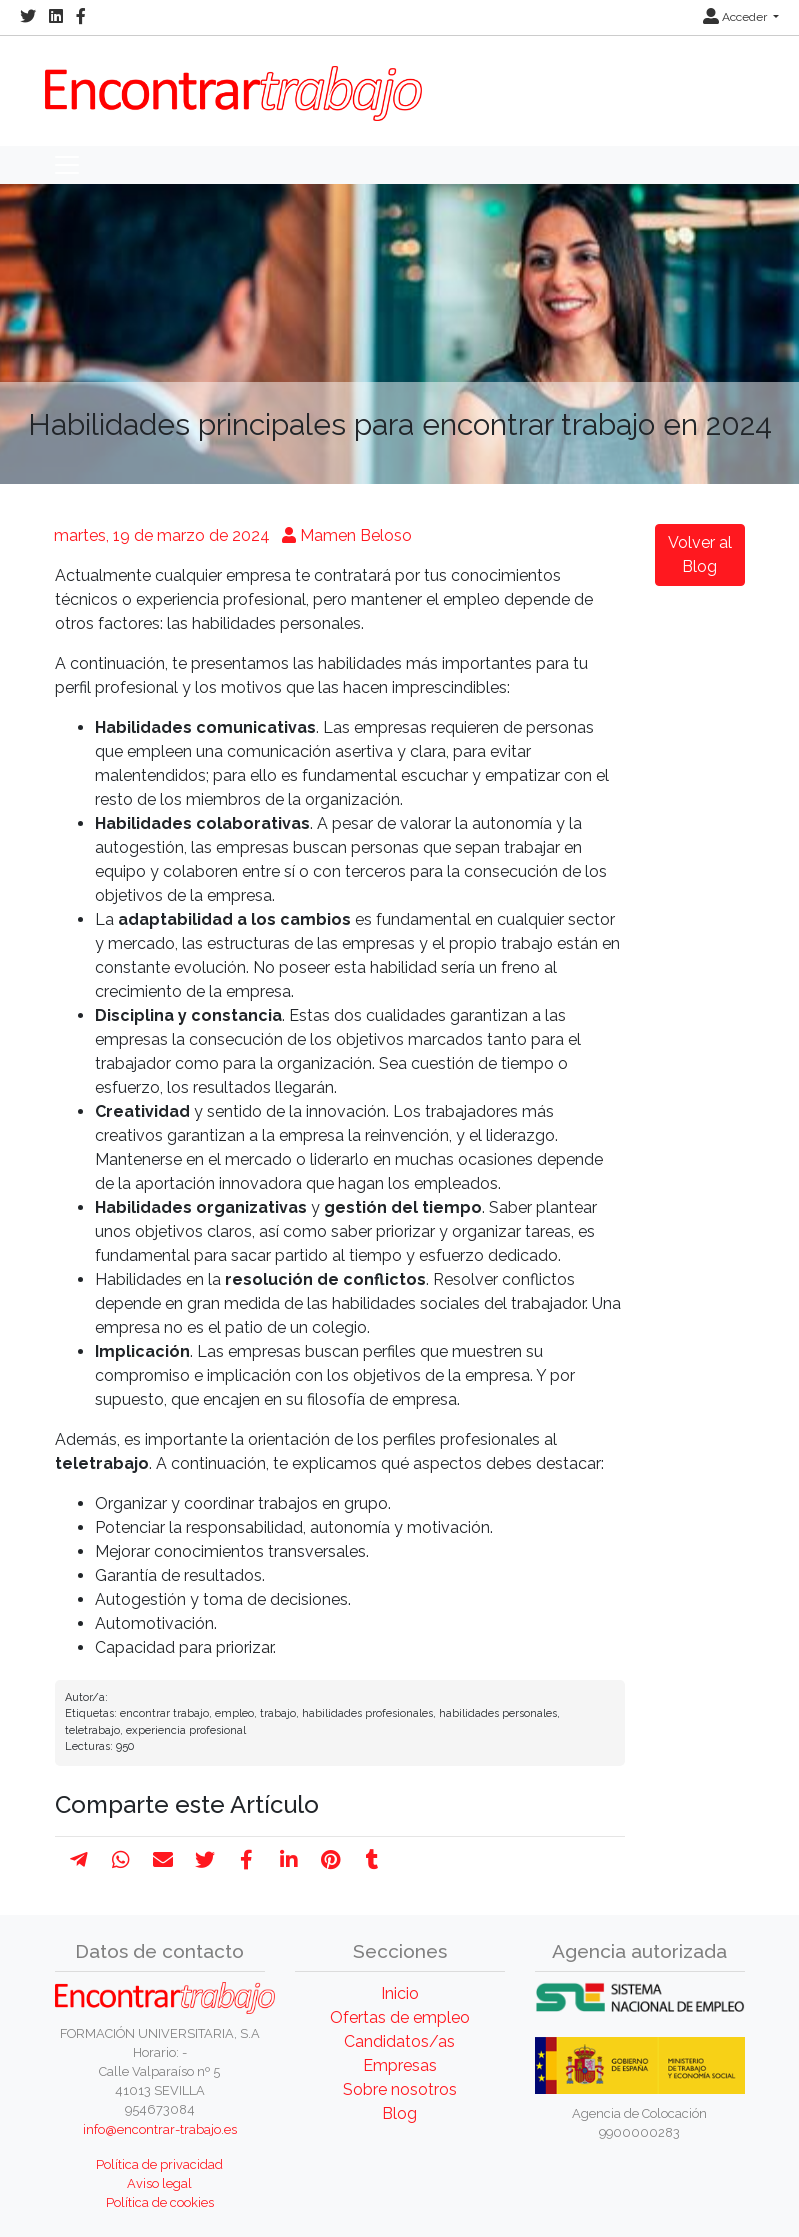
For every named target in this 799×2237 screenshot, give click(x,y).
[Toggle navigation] (67, 165)
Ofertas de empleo (400, 2017)
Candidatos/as (399, 2041)
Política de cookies (160, 2202)
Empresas (400, 2065)
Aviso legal (159, 2183)
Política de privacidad (159, 2164)
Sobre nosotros (400, 2089)
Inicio (400, 1993)
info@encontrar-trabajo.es (160, 2129)
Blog (399, 2113)
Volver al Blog (700, 554)
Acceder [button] (736, 17)
